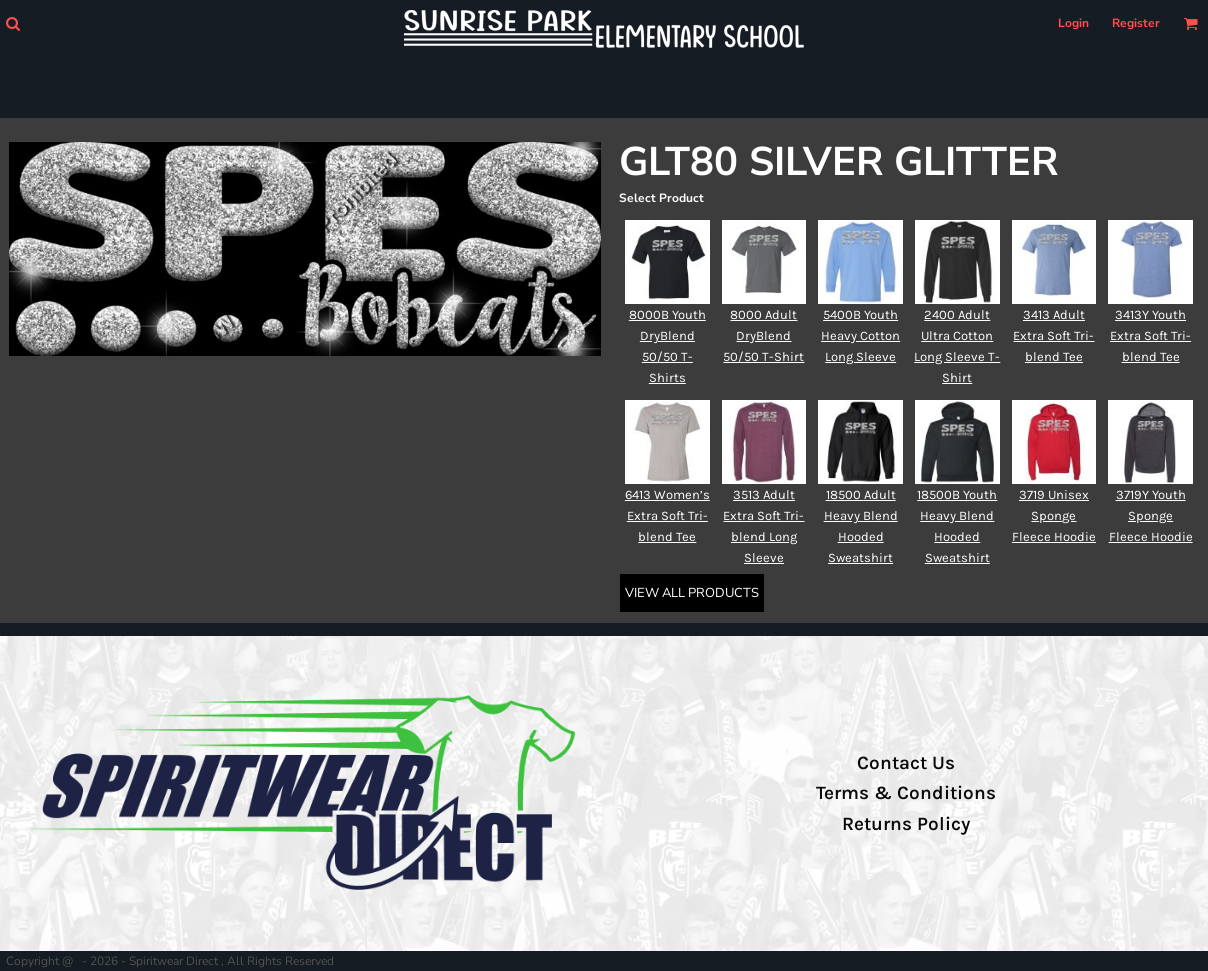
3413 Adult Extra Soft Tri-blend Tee (1053, 335)
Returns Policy (906, 824)
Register (1136, 23)
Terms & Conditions (906, 793)
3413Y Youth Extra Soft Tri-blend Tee (1150, 335)
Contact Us (906, 763)
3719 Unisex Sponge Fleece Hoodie (1054, 515)
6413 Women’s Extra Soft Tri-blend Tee (667, 515)
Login (1073, 23)
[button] (12, 23)
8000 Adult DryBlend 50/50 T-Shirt (763, 335)
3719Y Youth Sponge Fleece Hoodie (1151, 515)
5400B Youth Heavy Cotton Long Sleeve (860, 335)
